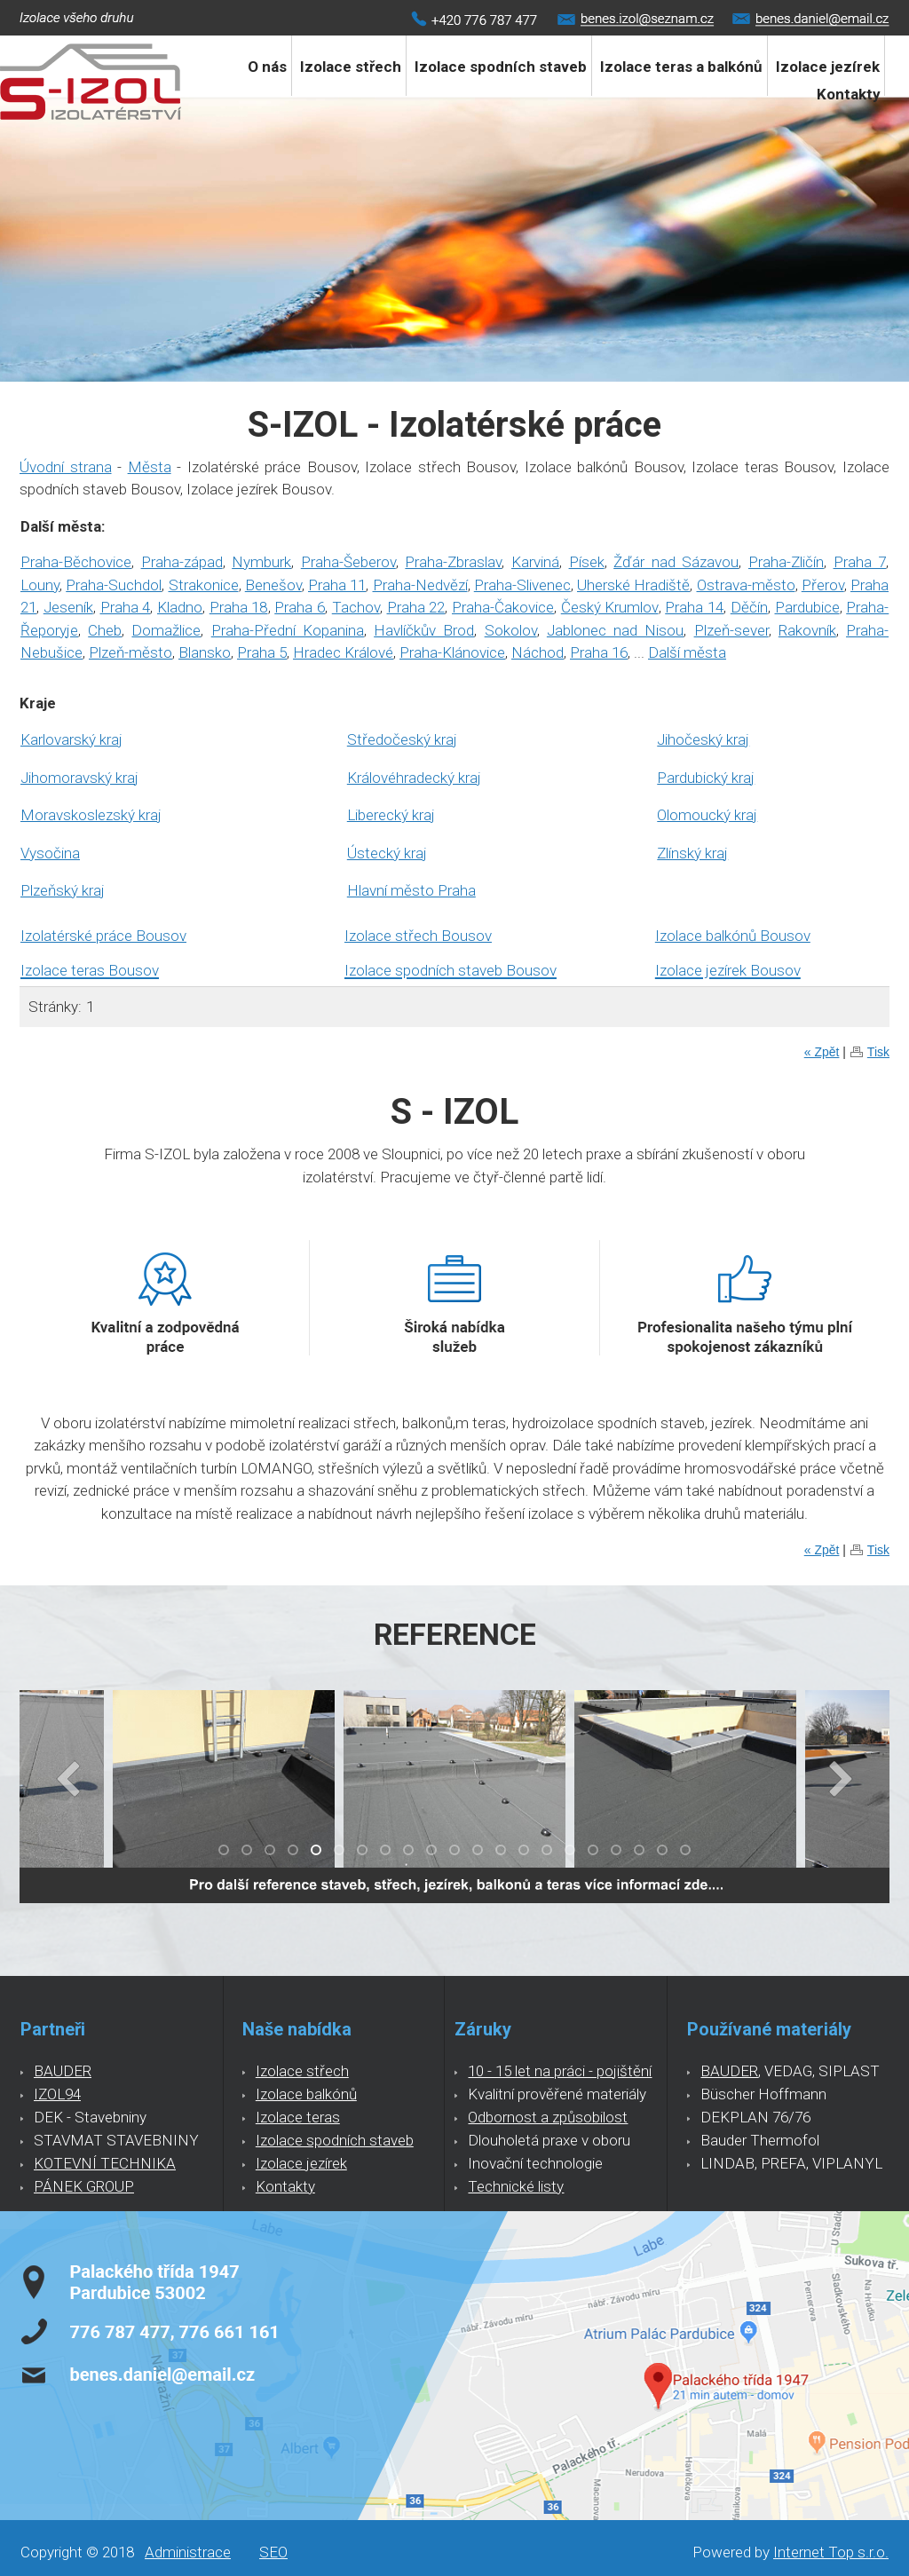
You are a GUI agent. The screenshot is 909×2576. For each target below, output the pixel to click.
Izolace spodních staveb (501, 66)
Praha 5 (262, 652)
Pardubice (807, 607)
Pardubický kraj (706, 777)
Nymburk (261, 562)
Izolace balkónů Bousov (732, 935)
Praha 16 (599, 652)
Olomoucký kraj (707, 815)
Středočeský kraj (402, 739)
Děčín (749, 607)
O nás (267, 66)
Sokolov (511, 630)
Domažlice (166, 630)
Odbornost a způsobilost (548, 2117)
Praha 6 (299, 607)
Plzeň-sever (731, 630)
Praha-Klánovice (452, 652)
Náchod (537, 652)
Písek (587, 562)
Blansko (204, 652)
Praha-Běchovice (75, 562)
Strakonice (204, 585)
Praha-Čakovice (503, 607)
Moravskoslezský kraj (91, 815)
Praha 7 (860, 562)
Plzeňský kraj (62, 890)
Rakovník (807, 630)
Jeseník (68, 607)
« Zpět (822, 1052)
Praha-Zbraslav (453, 562)
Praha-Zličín (786, 562)
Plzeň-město (130, 652)
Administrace (188, 2552)
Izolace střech (350, 66)
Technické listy (516, 2186)
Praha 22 (416, 607)
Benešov (273, 585)
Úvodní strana (66, 467)
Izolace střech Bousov (418, 935)
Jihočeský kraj (703, 739)
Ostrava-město (746, 585)
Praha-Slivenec (522, 585)
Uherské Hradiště (633, 585)
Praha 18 (238, 607)
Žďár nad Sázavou (676, 562)
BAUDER (62, 2071)
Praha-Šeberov (348, 562)
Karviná (535, 562)
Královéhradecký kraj (414, 777)
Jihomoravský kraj (79, 777)
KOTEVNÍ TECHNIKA (105, 2163)
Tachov (356, 607)
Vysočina (50, 853)
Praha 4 (125, 607)
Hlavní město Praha (411, 890)
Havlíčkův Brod (424, 630)
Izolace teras (298, 2117)
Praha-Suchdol (114, 585)
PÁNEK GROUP (84, 2186)
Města (149, 467)
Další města (687, 652)
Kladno (179, 607)
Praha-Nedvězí (420, 585)
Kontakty (849, 94)
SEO (273, 2552)
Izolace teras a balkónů (681, 66)
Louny (39, 585)
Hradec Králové (343, 652)
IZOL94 (57, 2094)
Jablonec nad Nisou (615, 630)
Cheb (105, 630)
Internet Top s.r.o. (831, 2552)
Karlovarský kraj (71, 739)
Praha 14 (694, 607)
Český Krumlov (610, 607)
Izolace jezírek (301, 2163)
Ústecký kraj (387, 853)
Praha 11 (337, 585)
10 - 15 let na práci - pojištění (560, 2071)
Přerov (823, 585)
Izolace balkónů (306, 2094)
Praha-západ (182, 562)
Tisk (878, 1052)
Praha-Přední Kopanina (287, 630)
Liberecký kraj (391, 815)
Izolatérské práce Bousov (103, 935)
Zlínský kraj (692, 853)
